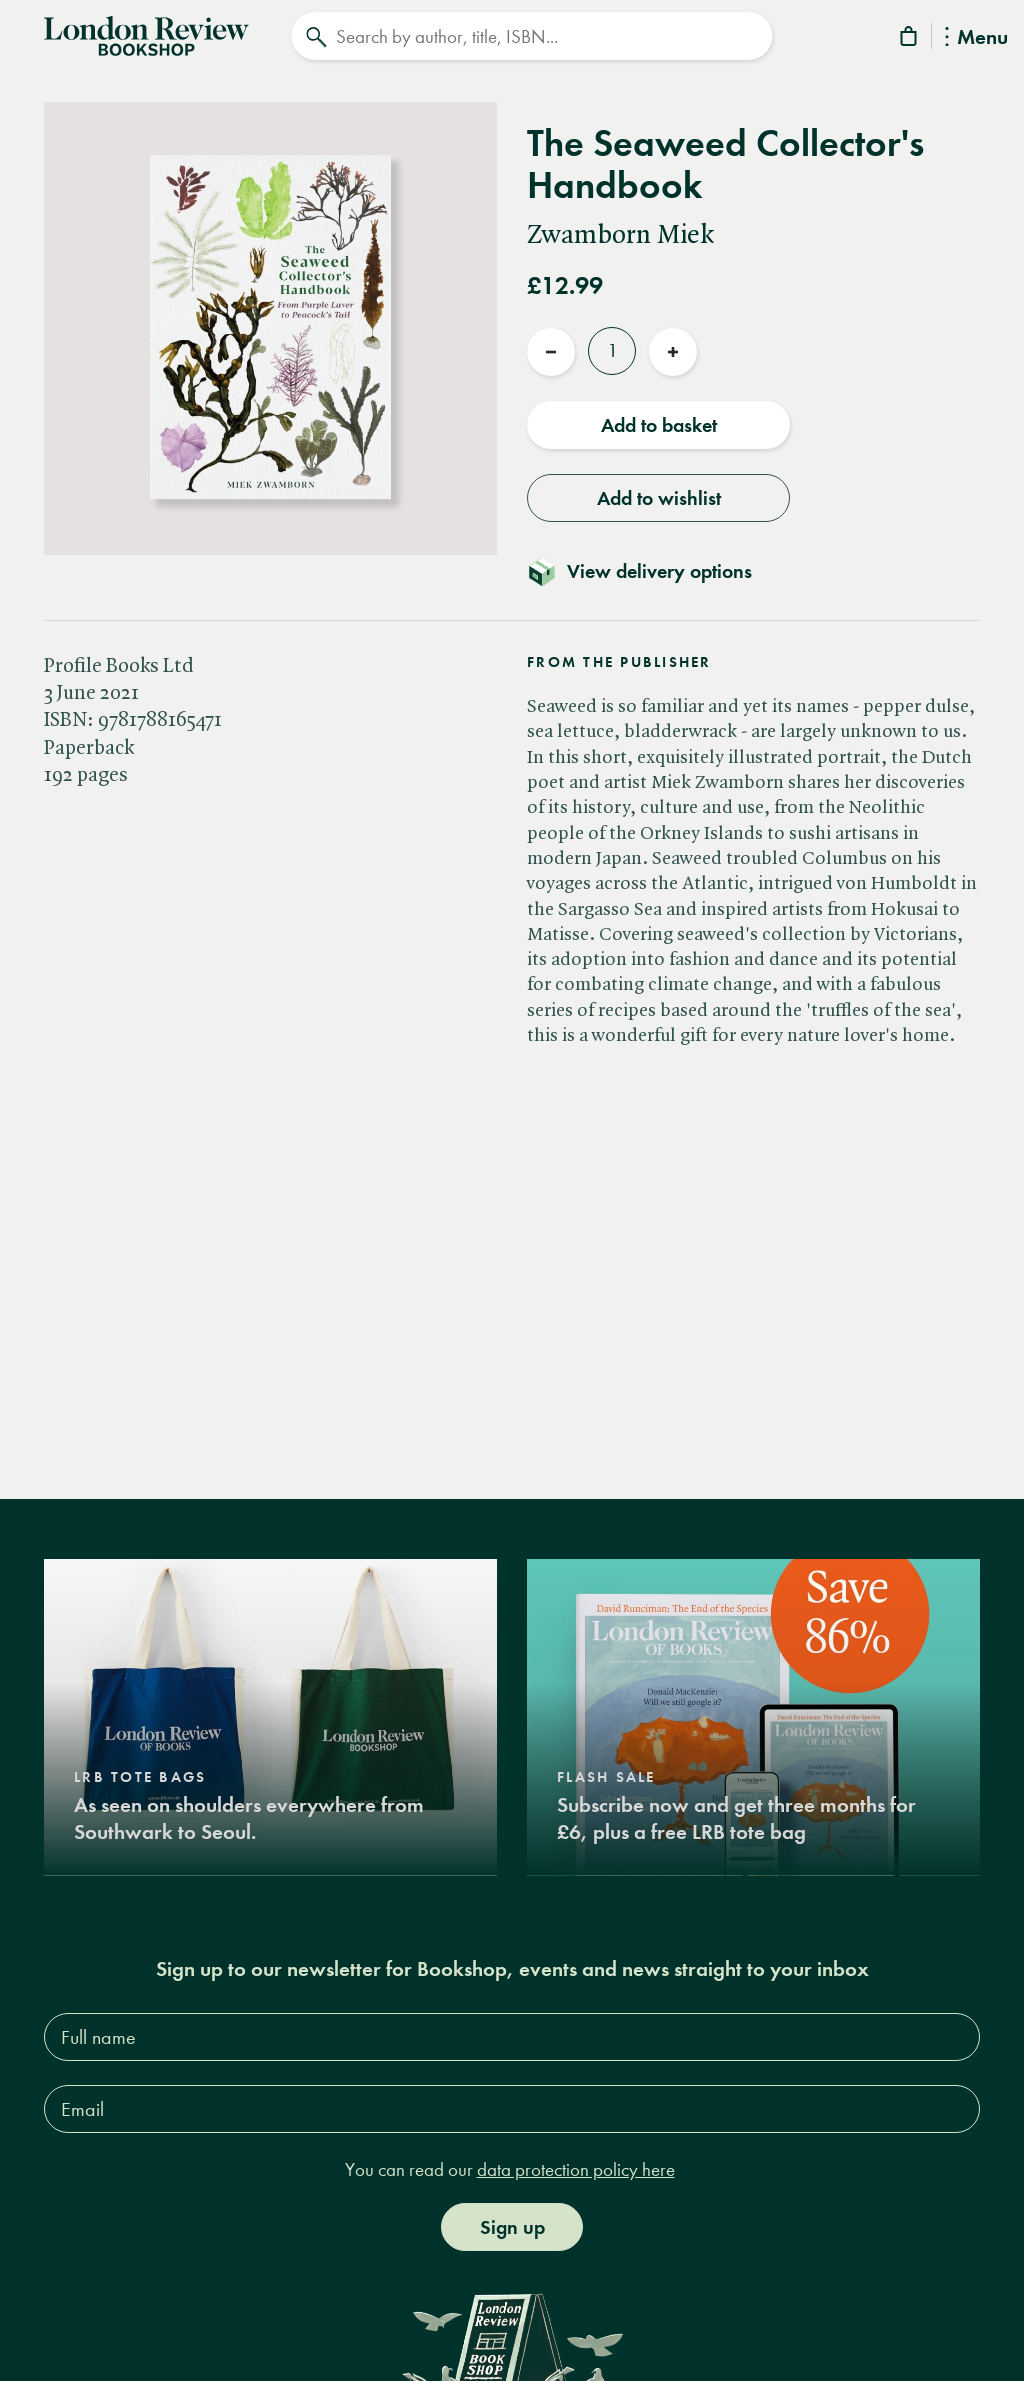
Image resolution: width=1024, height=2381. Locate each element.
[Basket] (910, 39)
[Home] (146, 34)
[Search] (531, 36)
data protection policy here (576, 2169)
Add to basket (659, 425)
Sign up (512, 2227)
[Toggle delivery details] (651, 571)
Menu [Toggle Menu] (976, 38)
